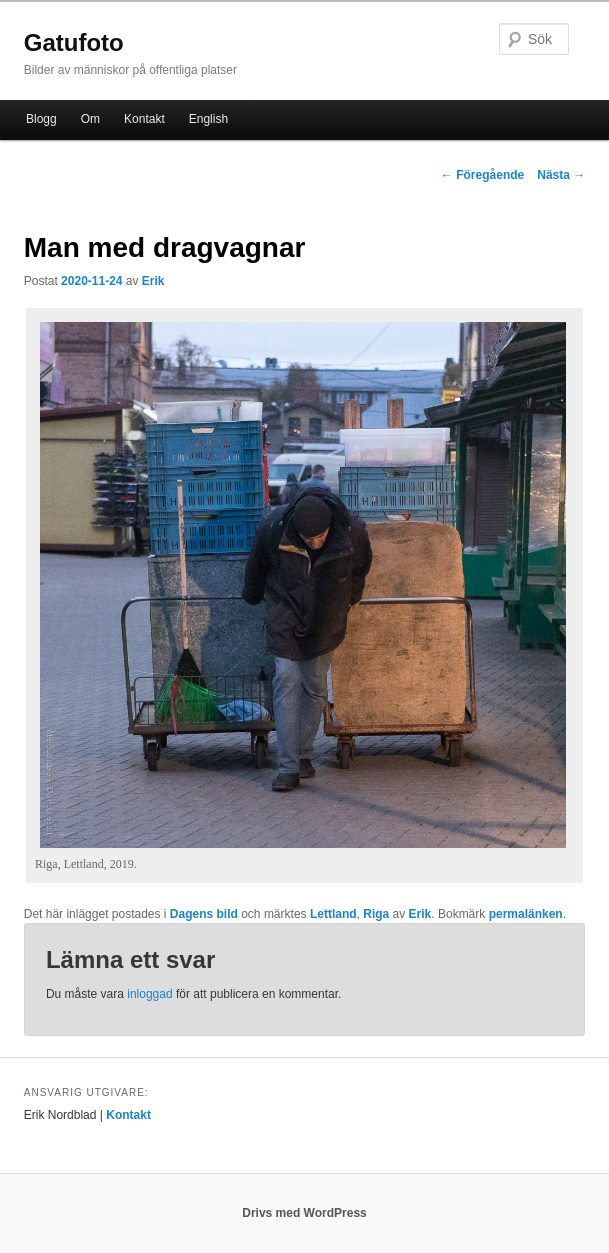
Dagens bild (204, 914)
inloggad (149, 994)
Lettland (333, 914)
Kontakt (144, 119)
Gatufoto (74, 42)
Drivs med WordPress (304, 1213)
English (208, 119)
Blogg (41, 119)
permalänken (526, 914)
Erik (153, 281)
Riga (376, 914)
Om (90, 119)
